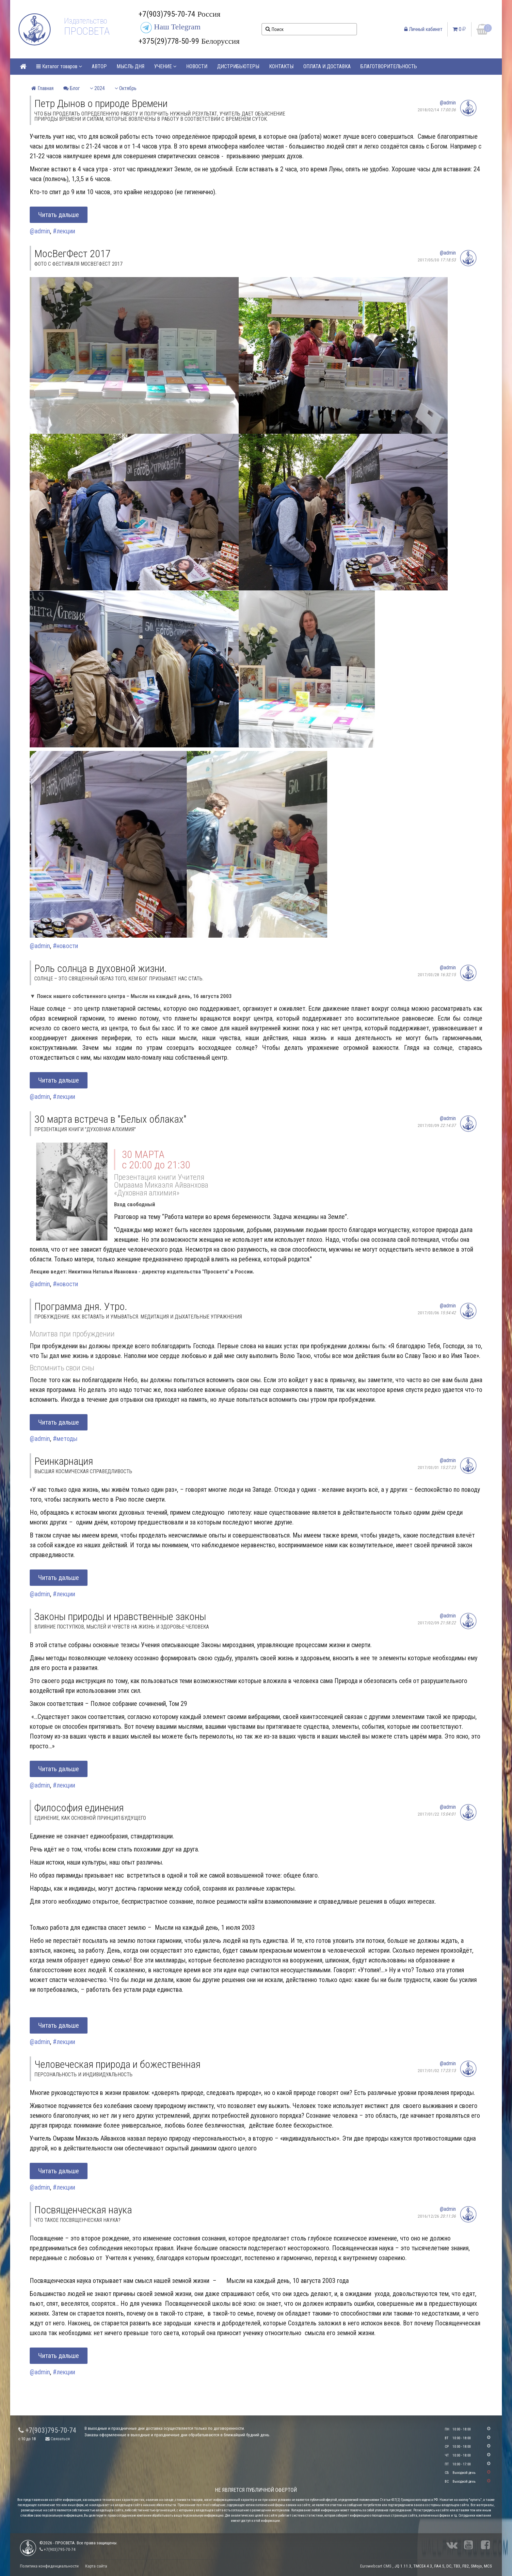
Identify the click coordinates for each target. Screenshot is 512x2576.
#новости (65, 946)
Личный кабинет (423, 29)
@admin (448, 103)
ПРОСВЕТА (86, 31)
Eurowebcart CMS (376, 2566)
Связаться (57, 2438)
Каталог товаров (59, 66)
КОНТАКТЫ (281, 66)
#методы (65, 1439)
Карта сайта (96, 2566)
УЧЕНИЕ (165, 66)
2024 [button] (97, 88)
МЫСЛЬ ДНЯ (130, 66)
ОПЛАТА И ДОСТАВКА (327, 66)
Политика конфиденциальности (49, 2566)
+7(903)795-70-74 (47, 2430)
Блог (71, 88)
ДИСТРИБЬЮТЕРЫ (238, 66)
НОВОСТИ (196, 66)
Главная (42, 88)
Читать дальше (58, 215)
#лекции (64, 231)
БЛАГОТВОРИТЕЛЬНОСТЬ (388, 66)
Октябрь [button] (125, 88)
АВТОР (99, 66)
